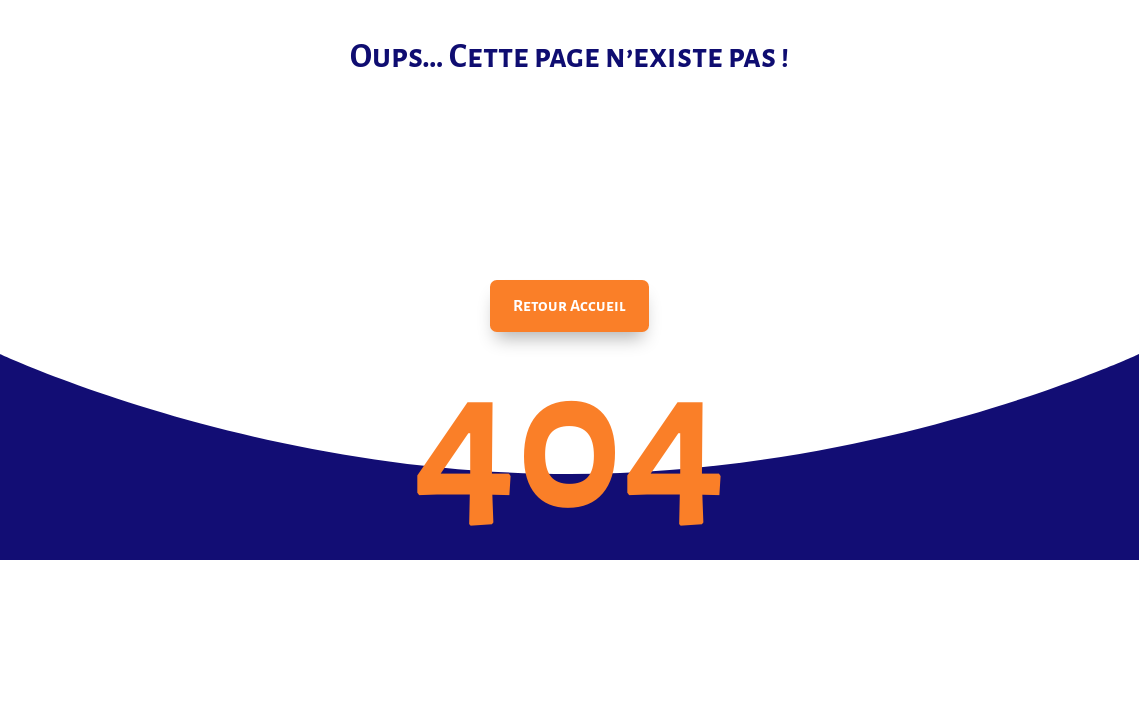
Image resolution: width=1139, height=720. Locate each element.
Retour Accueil (569, 305)
